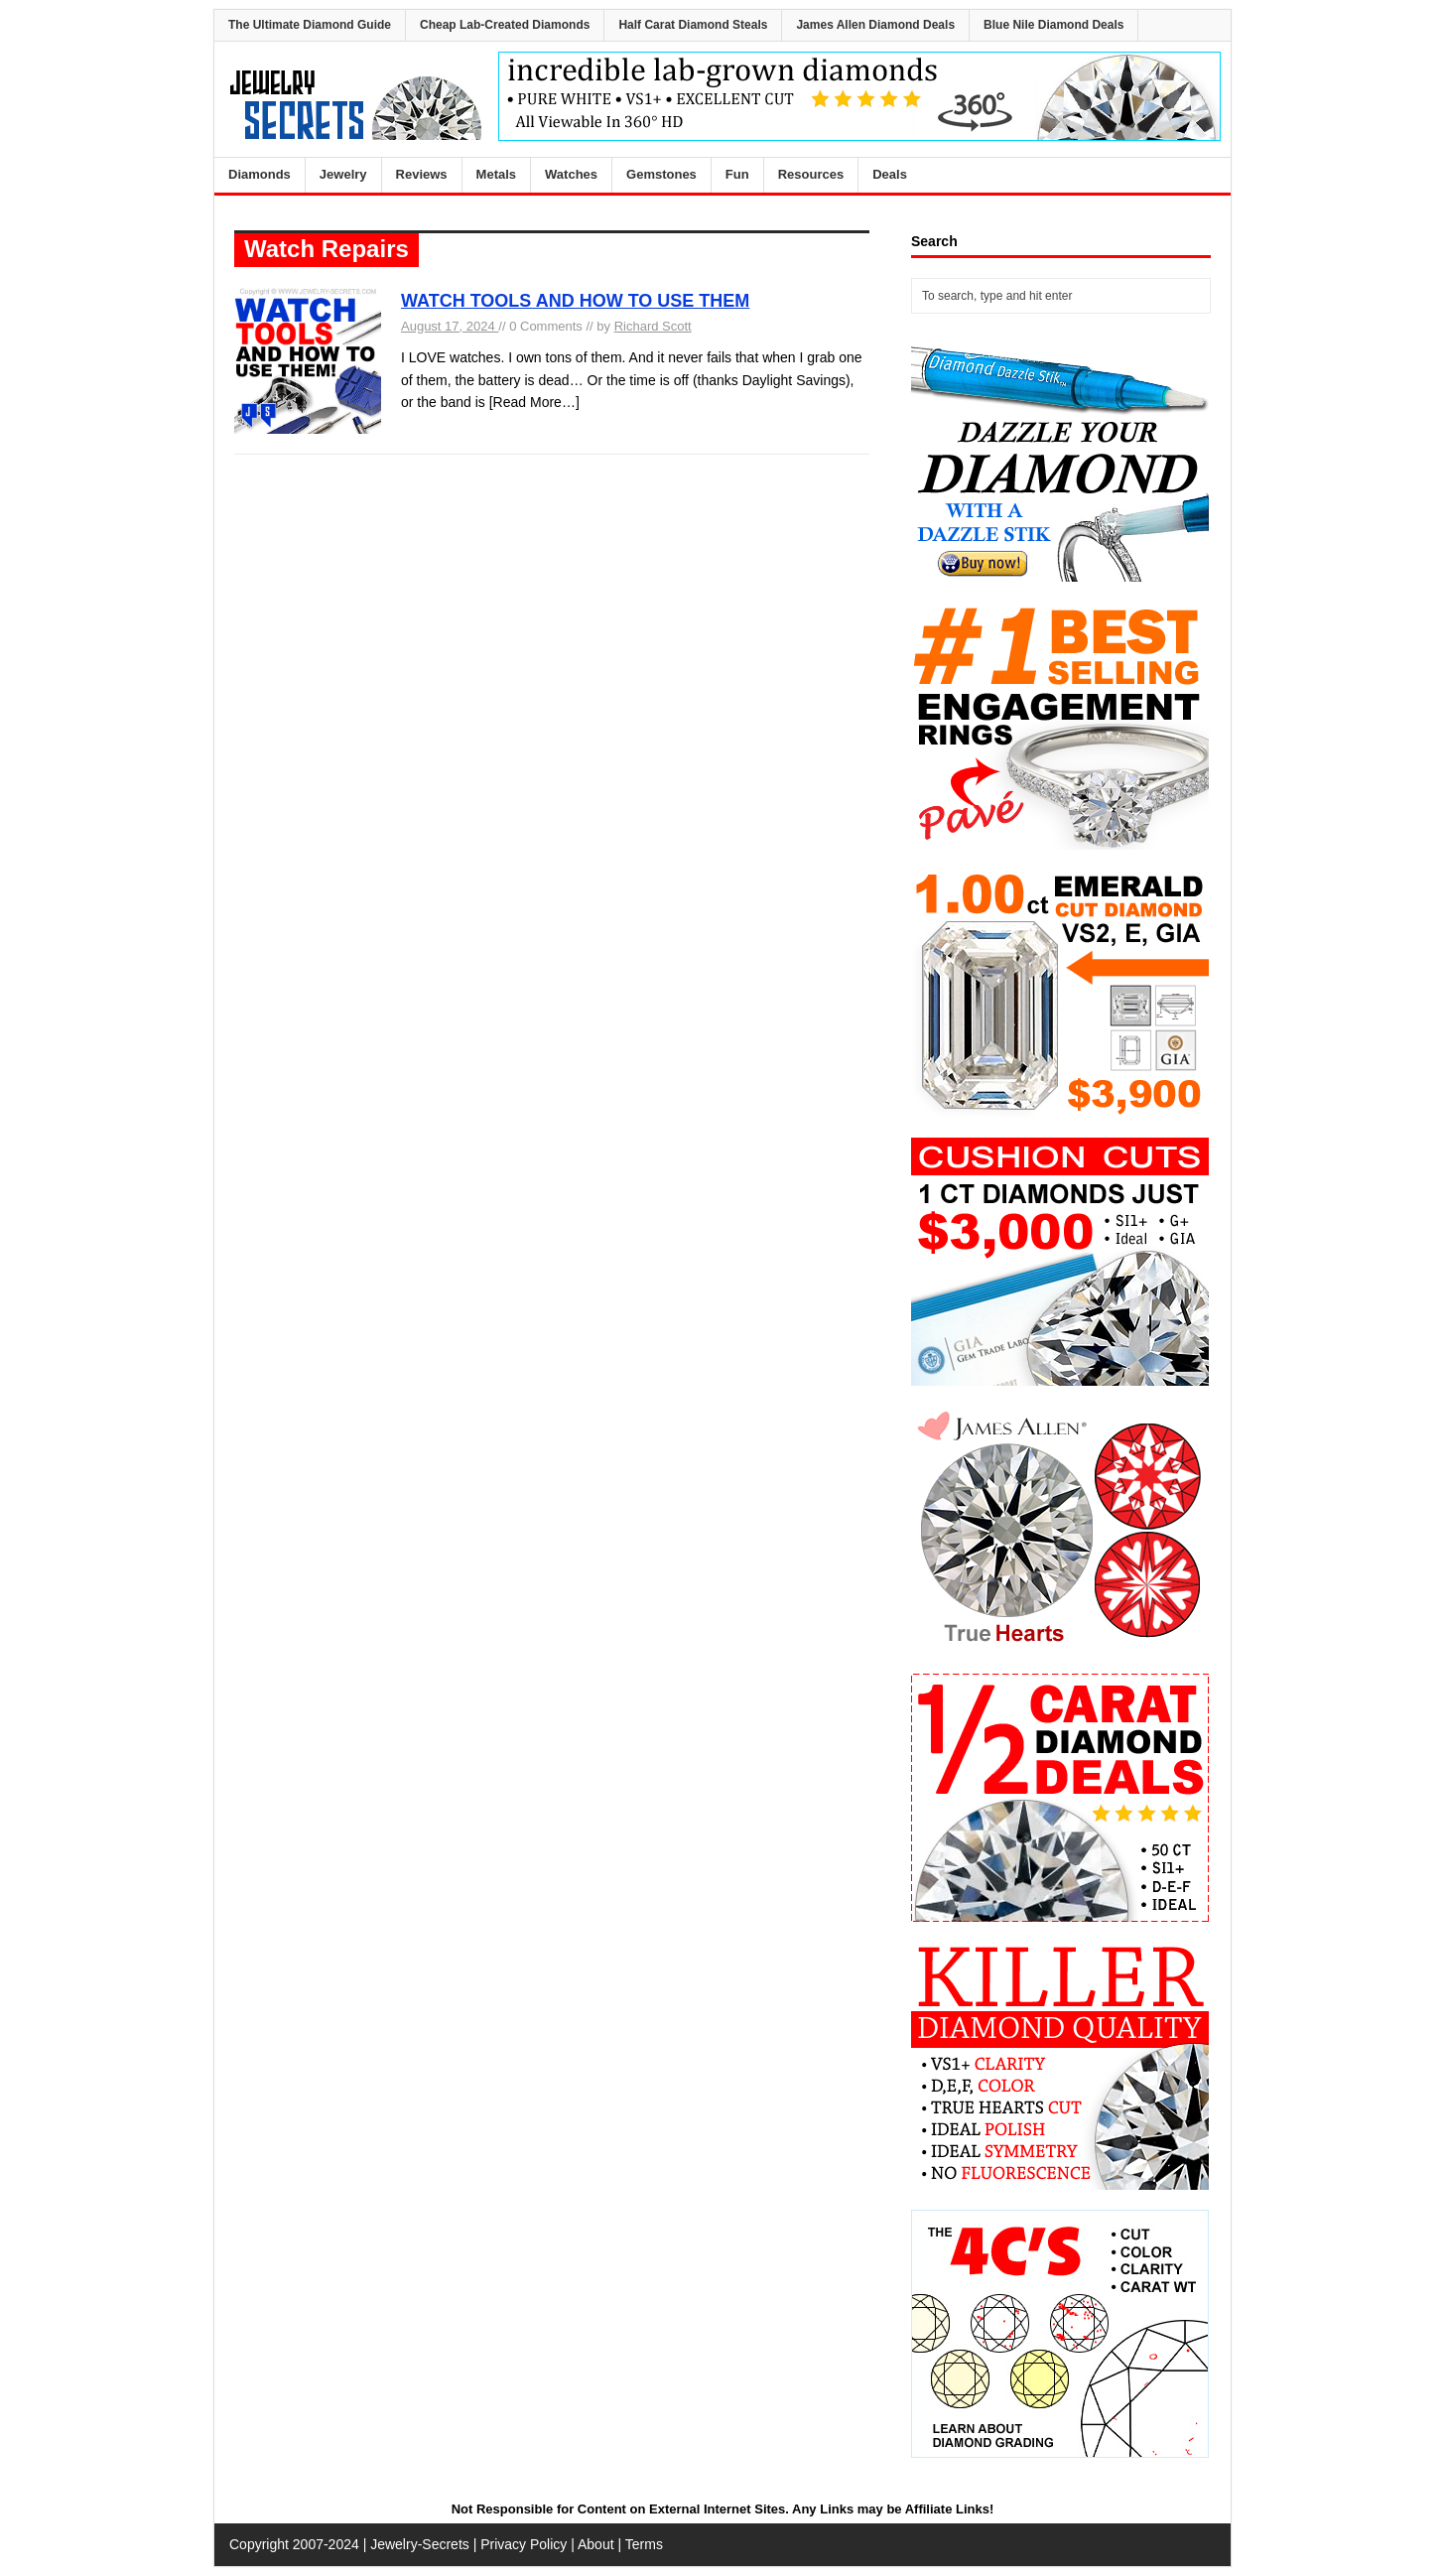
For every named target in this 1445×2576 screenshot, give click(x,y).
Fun (737, 174)
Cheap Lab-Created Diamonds (505, 25)
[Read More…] (534, 402)
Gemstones (661, 174)
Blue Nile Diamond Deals (1053, 25)
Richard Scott (653, 326)
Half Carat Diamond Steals (692, 25)
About (596, 2544)
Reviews (422, 174)
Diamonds (259, 174)
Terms (644, 2544)
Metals (496, 174)
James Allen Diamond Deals (875, 25)
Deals (889, 174)
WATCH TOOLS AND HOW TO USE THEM (575, 301)
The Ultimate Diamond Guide (309, 25)
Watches (571, 174)
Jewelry (343, 174)
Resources (811, 174)
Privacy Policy (523, 2544)
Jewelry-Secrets (419, 2544)
